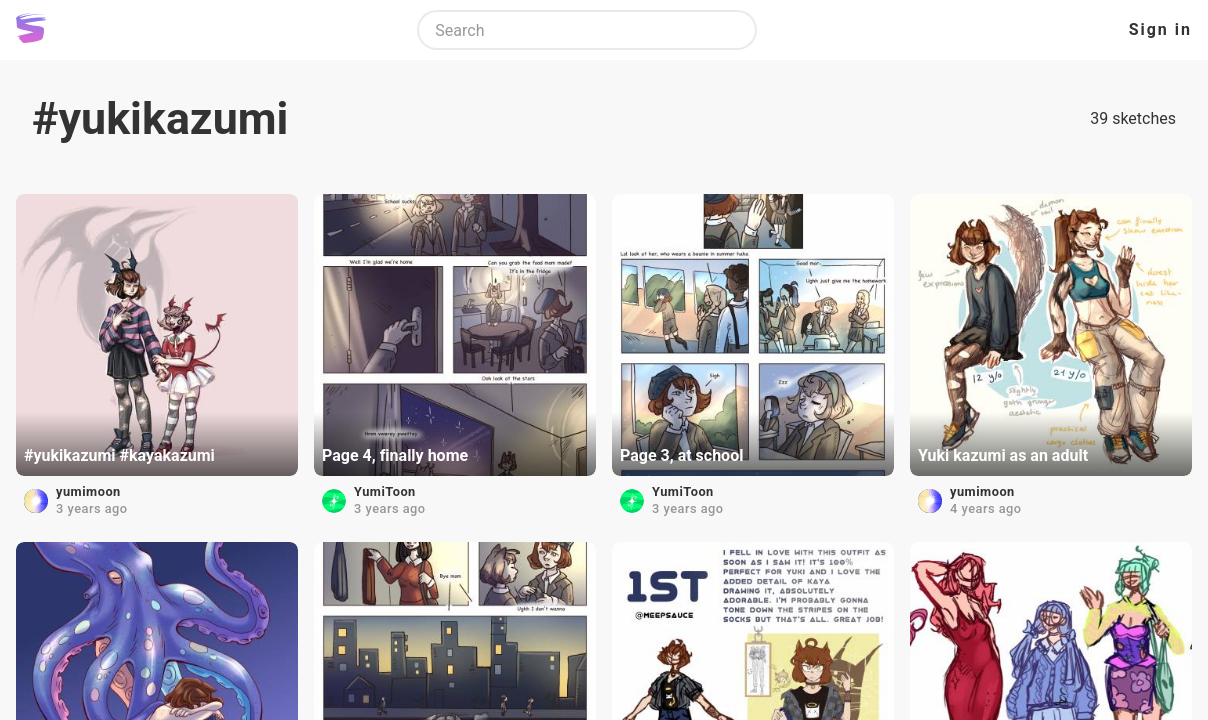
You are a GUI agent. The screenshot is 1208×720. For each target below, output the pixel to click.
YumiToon (385, 491)
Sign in (1160, 29)
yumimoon (88, 491)
